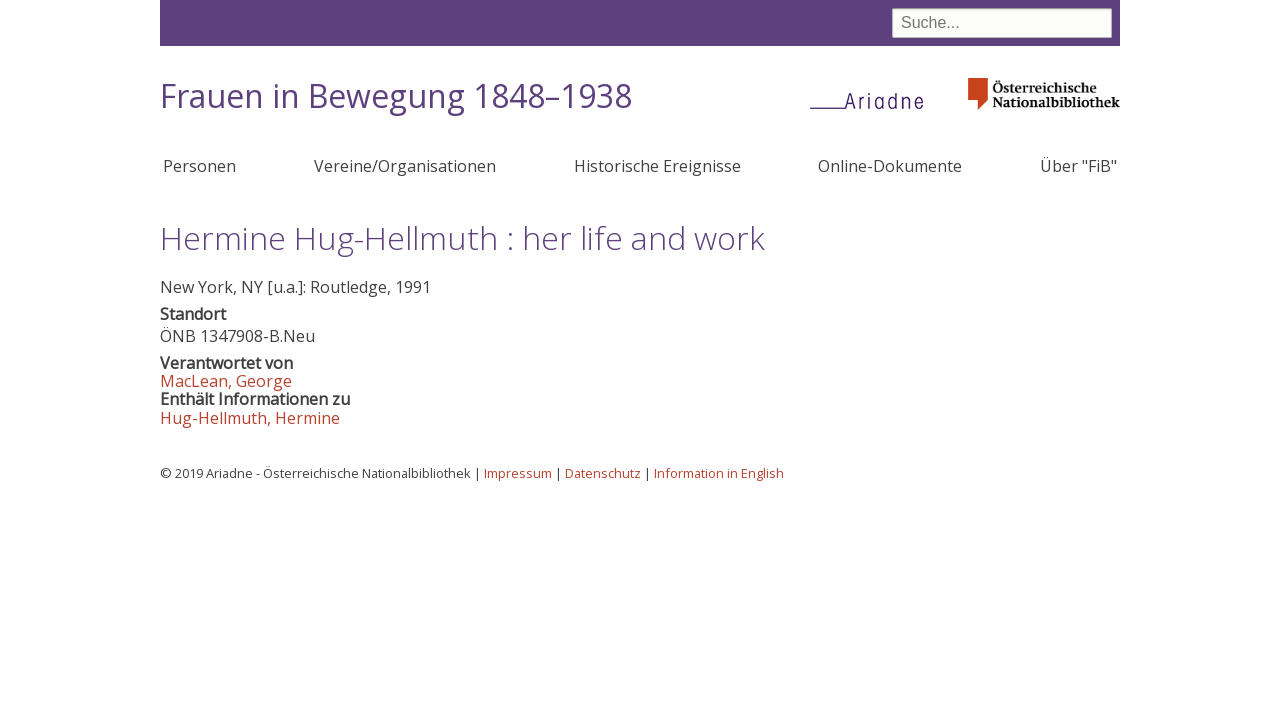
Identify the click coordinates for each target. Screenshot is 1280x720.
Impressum (518, 473)
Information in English (719, 473)
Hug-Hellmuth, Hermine (250, 418)
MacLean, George (226, 381)
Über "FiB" (1078, 166)
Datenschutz (603, 473)
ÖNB (178, 336)
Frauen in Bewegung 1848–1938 (396, 95)
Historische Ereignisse (657, 166)
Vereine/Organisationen (405, 166)
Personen (199, 166)
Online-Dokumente (890, 166)
